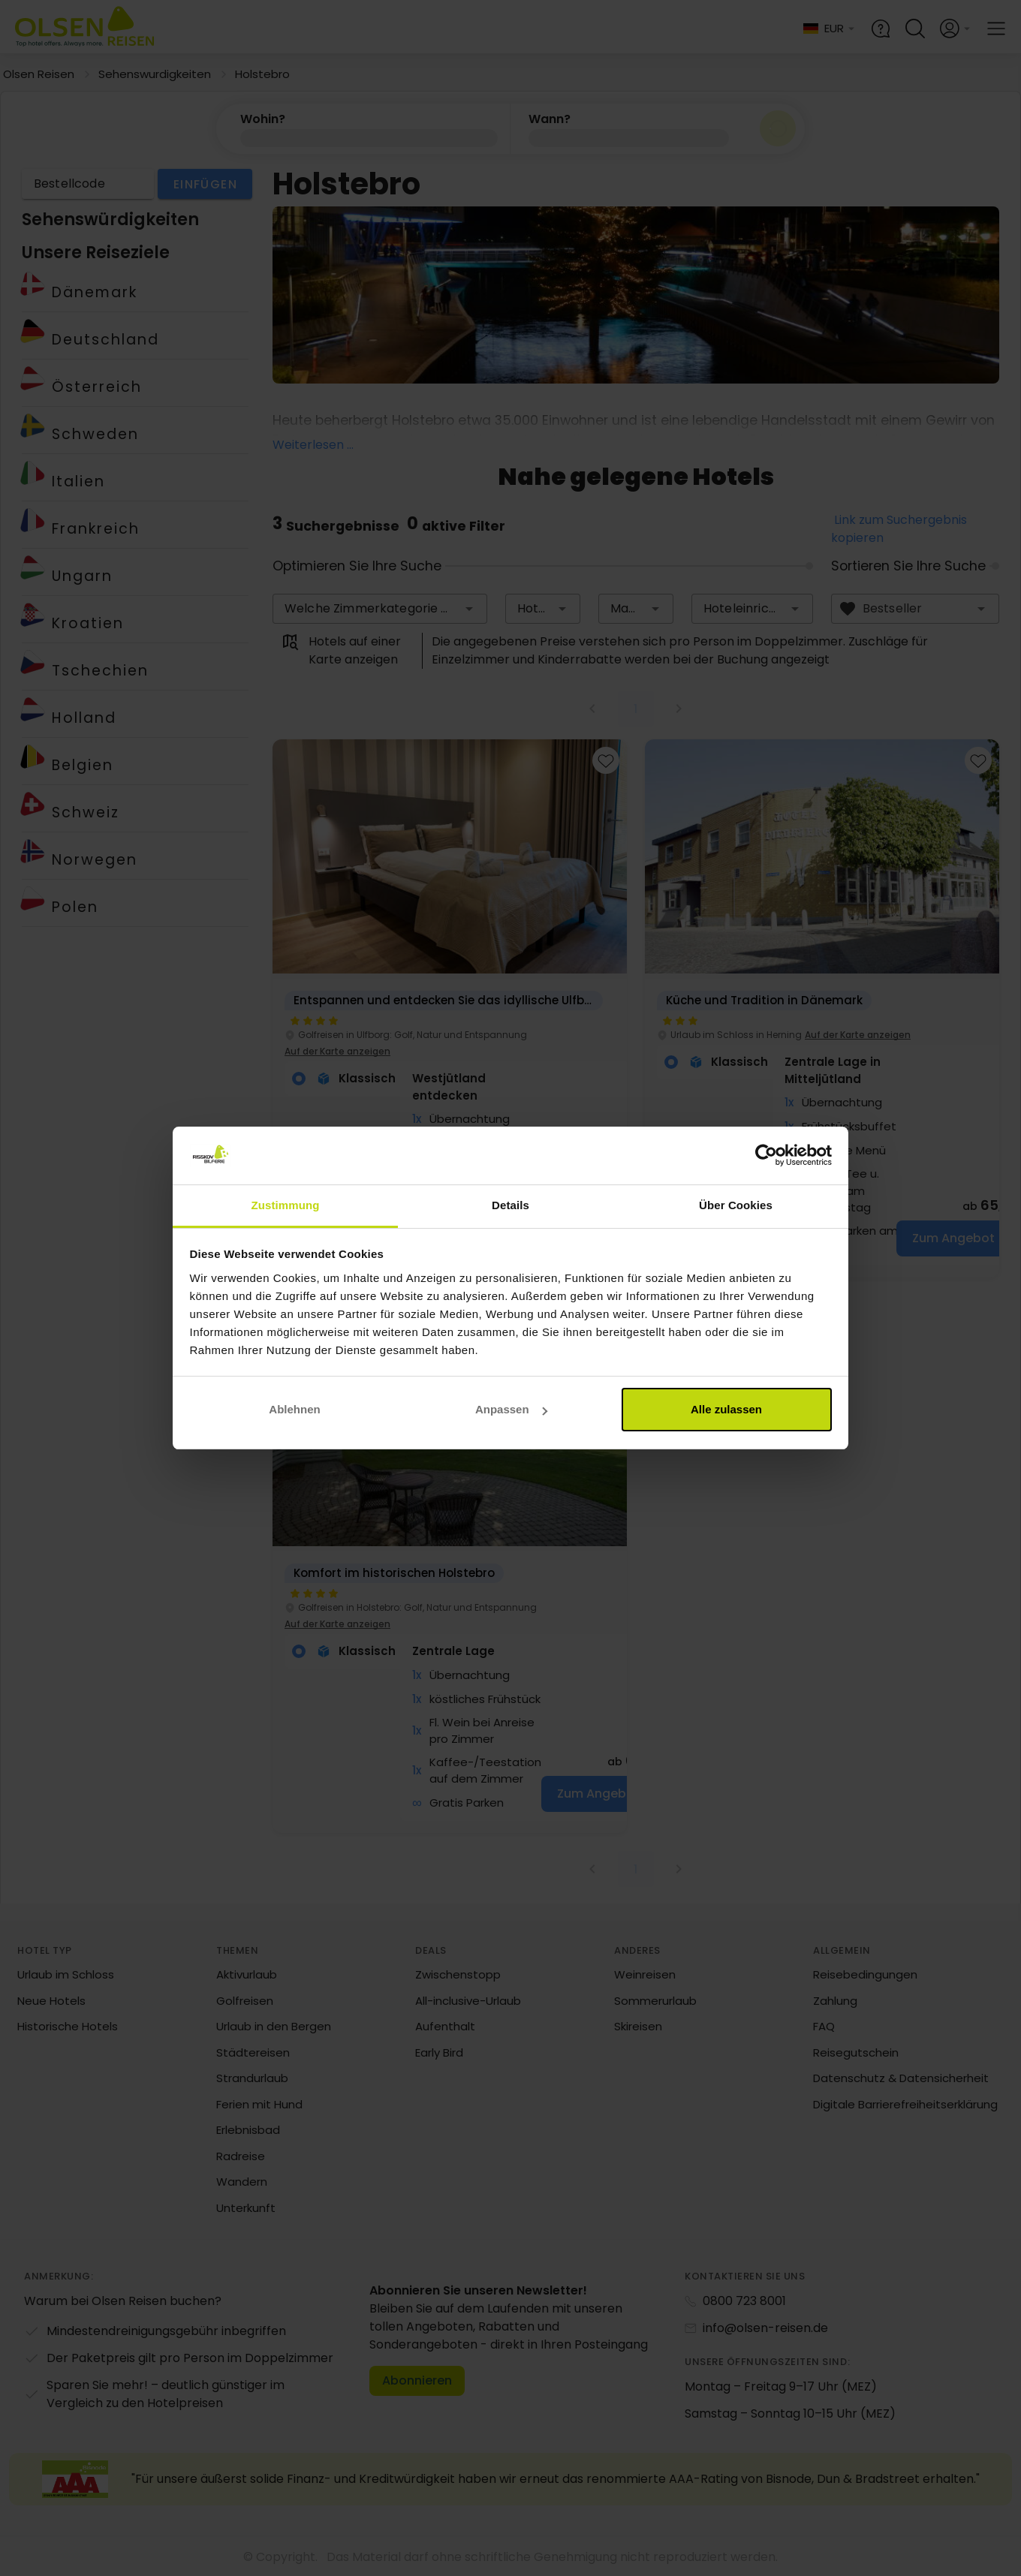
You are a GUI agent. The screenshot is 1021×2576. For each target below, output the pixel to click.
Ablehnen (294, 1409)
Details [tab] (510, 1205)
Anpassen (511, 1409)
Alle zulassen (726, 1409)
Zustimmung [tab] (285, 1205)
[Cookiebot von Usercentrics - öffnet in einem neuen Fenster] (766, 1156)
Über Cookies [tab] (736, 1205)
